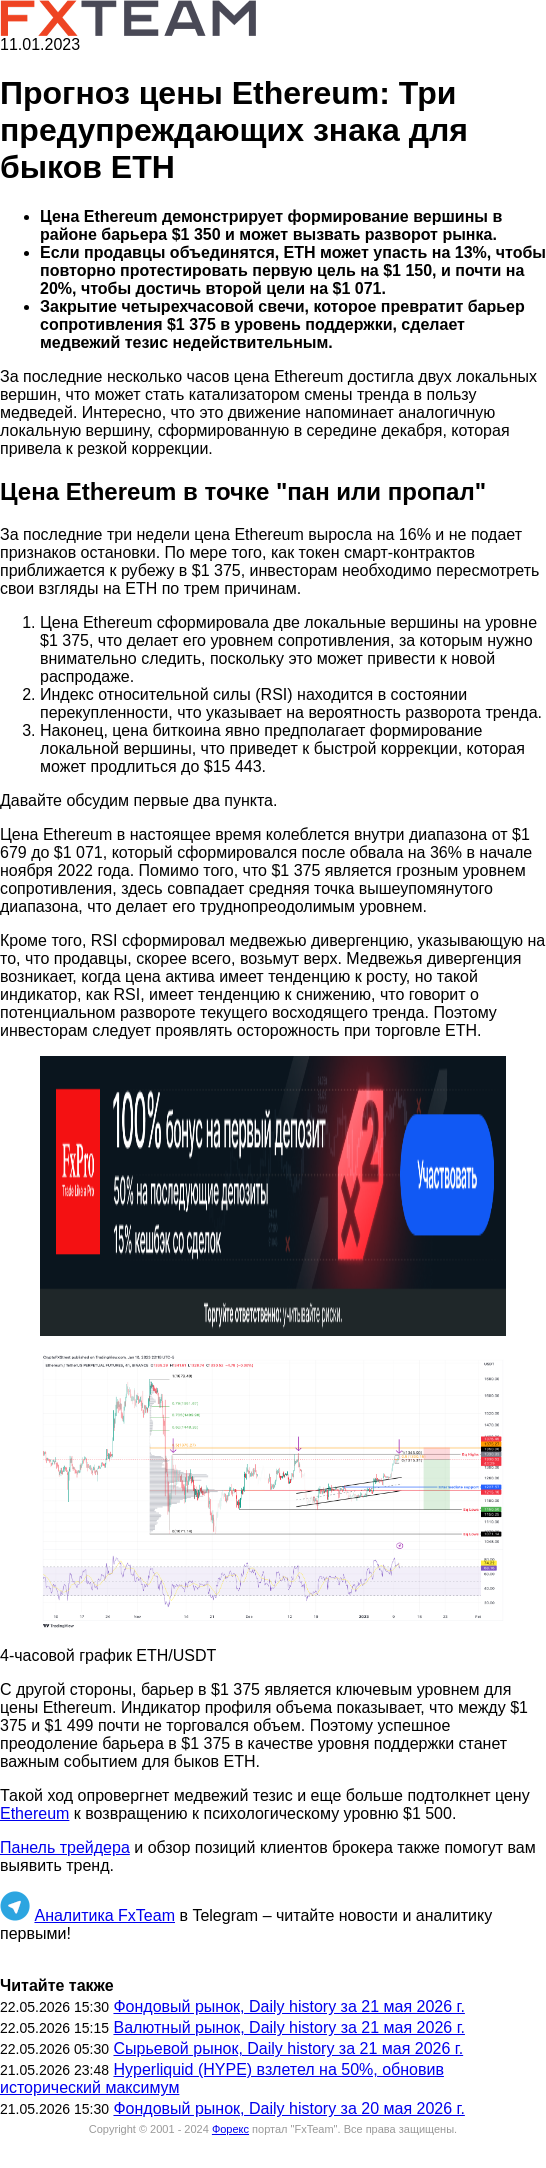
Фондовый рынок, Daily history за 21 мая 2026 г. (288, 2006)
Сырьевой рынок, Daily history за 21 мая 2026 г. (288, 2048)
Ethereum (34, 1813)
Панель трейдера (65, 1847)
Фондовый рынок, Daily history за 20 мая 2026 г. (288, 2108)
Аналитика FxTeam (104, 1915)
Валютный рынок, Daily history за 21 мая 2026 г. (289, 2027)
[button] (273, 1196)
